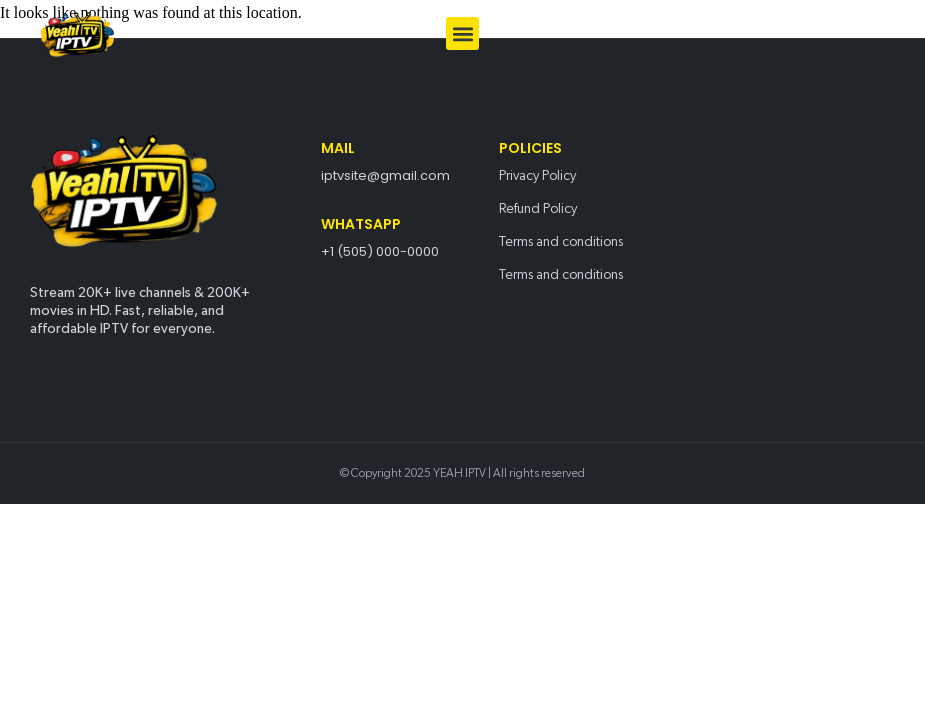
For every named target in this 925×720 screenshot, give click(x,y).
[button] (462, 33)
